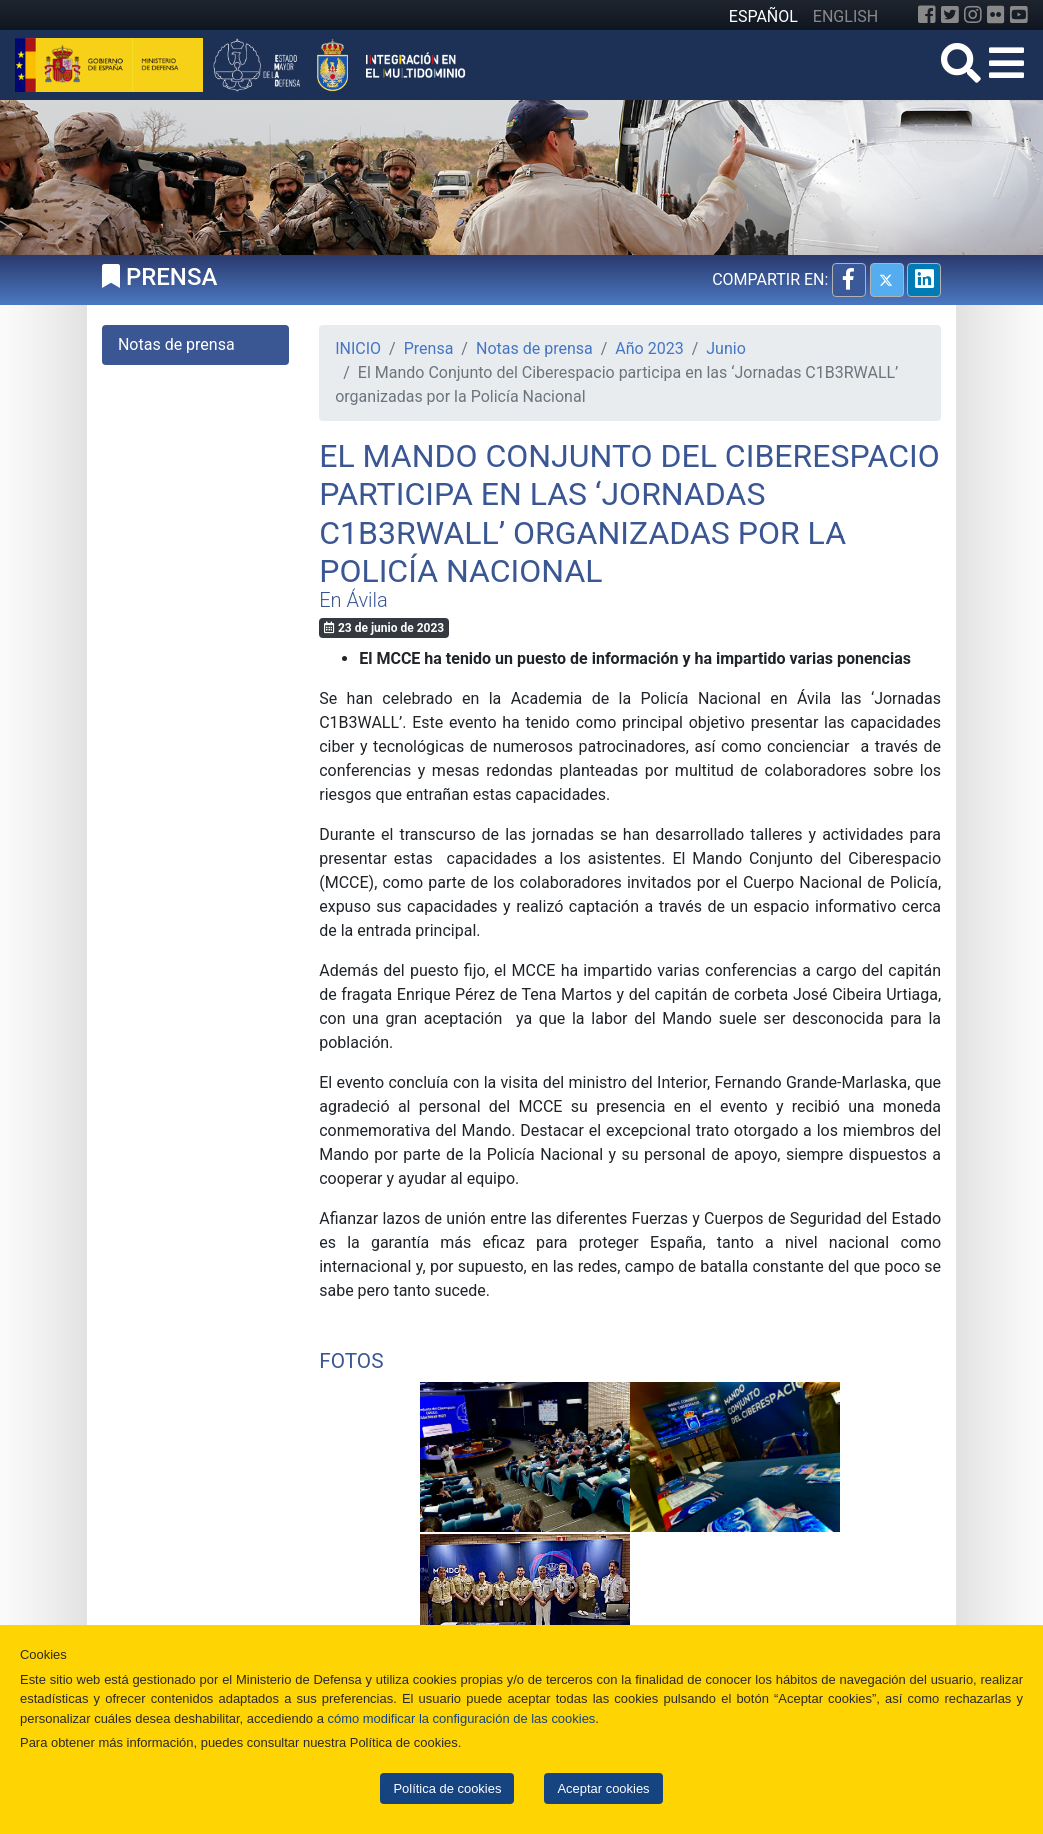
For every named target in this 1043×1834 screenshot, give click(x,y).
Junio (726, 348)
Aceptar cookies (603, 1788)
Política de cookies (447, 1788)
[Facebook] (927, 15)
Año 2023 (649, 348)
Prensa (429, 348)
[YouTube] (1019, 15)
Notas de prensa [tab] (176, 344)
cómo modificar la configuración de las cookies (461, 1718)
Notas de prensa (534, 348)
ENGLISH (845, 16)
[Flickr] (996, 15)
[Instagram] (973, 15)
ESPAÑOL (763, 16)
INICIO (358, 348)
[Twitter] (950, 15)
